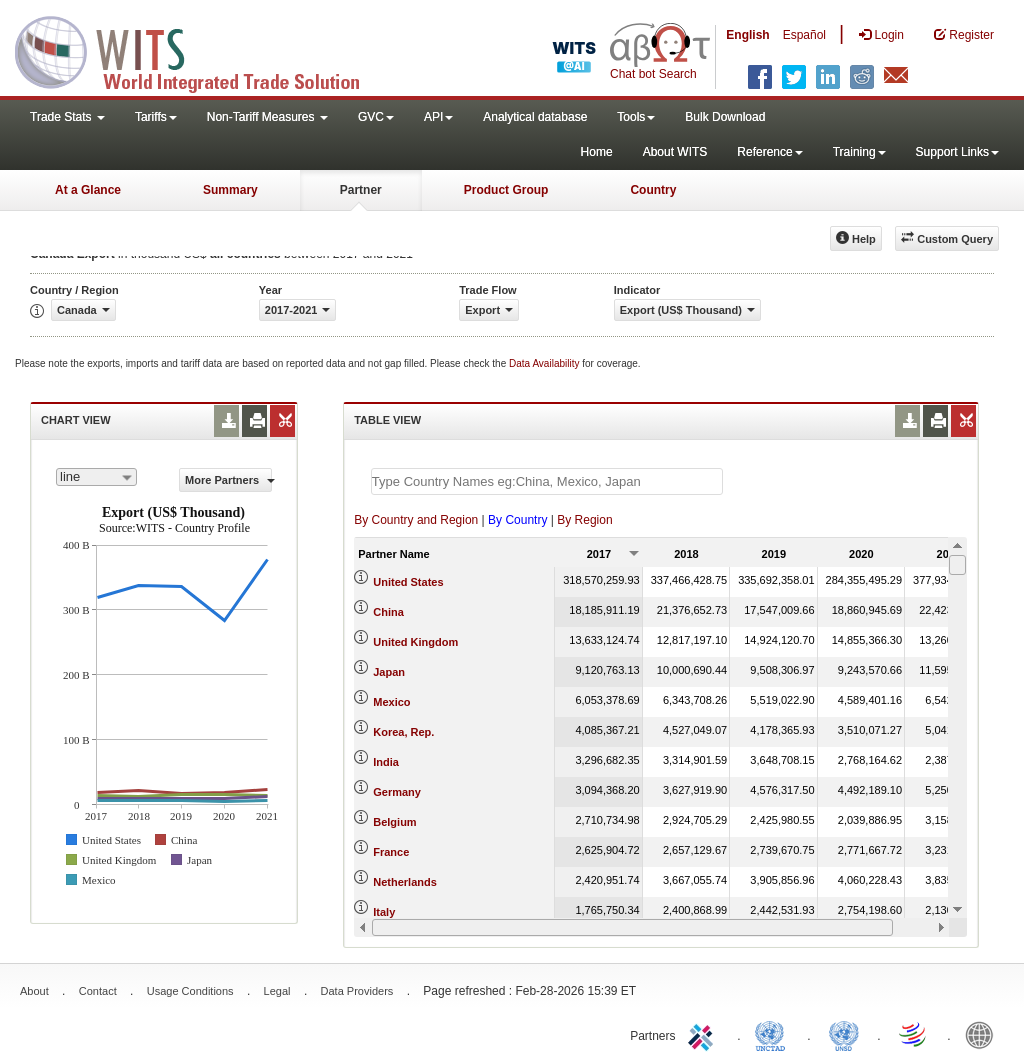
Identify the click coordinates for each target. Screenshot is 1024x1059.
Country (653, 190)
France (391, 852)
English (747, 35)
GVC (376, 117)
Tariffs (156, 117)
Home (597, 152)
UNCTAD (774, 1034)
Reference (769, 152)
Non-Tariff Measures (267, 117)
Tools (636, 117)
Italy (384, 912)
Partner (361, 190)
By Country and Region (416, 520)
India (386, 762)
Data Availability (545, 363)
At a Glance (88, 190)
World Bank (984, 1034)
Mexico (391, 702)
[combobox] (96, 477)
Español (804, 35)
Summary (230, 190)
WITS (200, 50)
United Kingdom (415, 642)
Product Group (506, 190)
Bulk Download (725, 117)
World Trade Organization (914, 1034)
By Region (584, 520)
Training (859, 152)
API (438, 117)
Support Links (957, 152)
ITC (704, 1034)
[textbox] (547, 481)
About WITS (675, 152)
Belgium (394, 822)
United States (408, 582)
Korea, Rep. (403, 732)
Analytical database (535, 117)
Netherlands (405, 882)
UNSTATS (844, 1034)
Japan (389, 672)
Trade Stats (67, 117)
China (388, 612)
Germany (397, 792)
